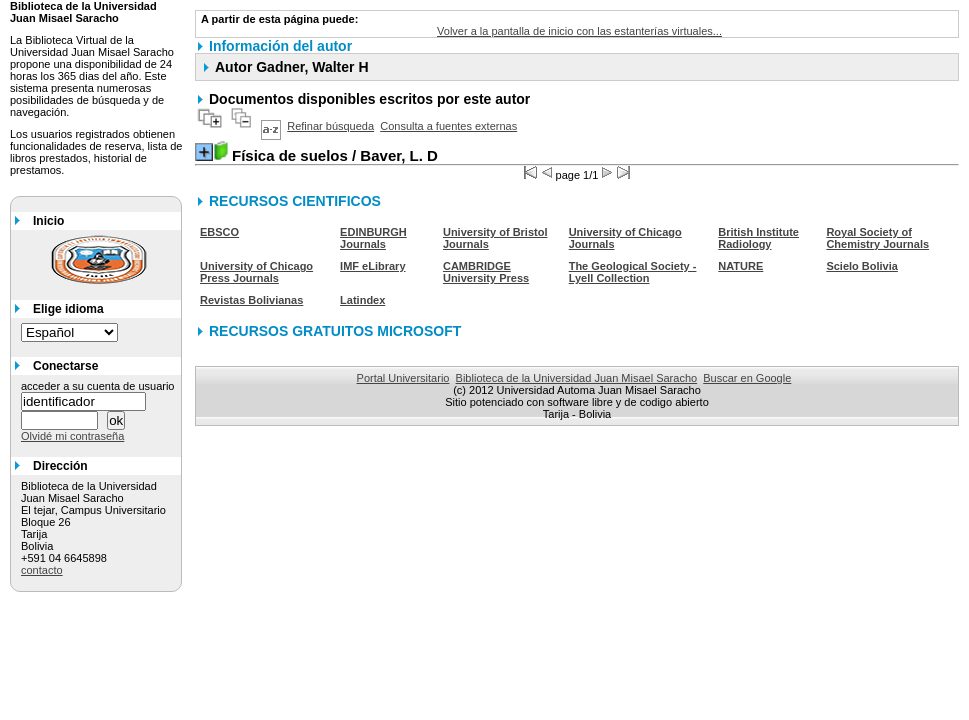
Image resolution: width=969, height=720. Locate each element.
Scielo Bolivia (862, 266)
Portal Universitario (403, 378)
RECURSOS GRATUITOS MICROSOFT (335, 331)
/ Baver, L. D (335, 155)
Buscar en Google (747, 378)
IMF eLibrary (372, 266)
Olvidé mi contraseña (72, 436)
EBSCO (219, 232)
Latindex (362, 300)
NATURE (740, 266)
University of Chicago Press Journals (256, 272)
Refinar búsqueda (330, 126)
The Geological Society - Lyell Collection (633, 272)
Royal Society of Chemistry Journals (877, 238)
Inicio (48, 221)
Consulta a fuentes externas (448, 126)
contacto (42, 570)
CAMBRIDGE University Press (486, 272)
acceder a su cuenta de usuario (98, 386)
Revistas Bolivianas (251, 300)
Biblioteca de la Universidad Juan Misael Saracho (577, 378)
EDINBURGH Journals (373, 238)
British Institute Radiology (758, 238)
